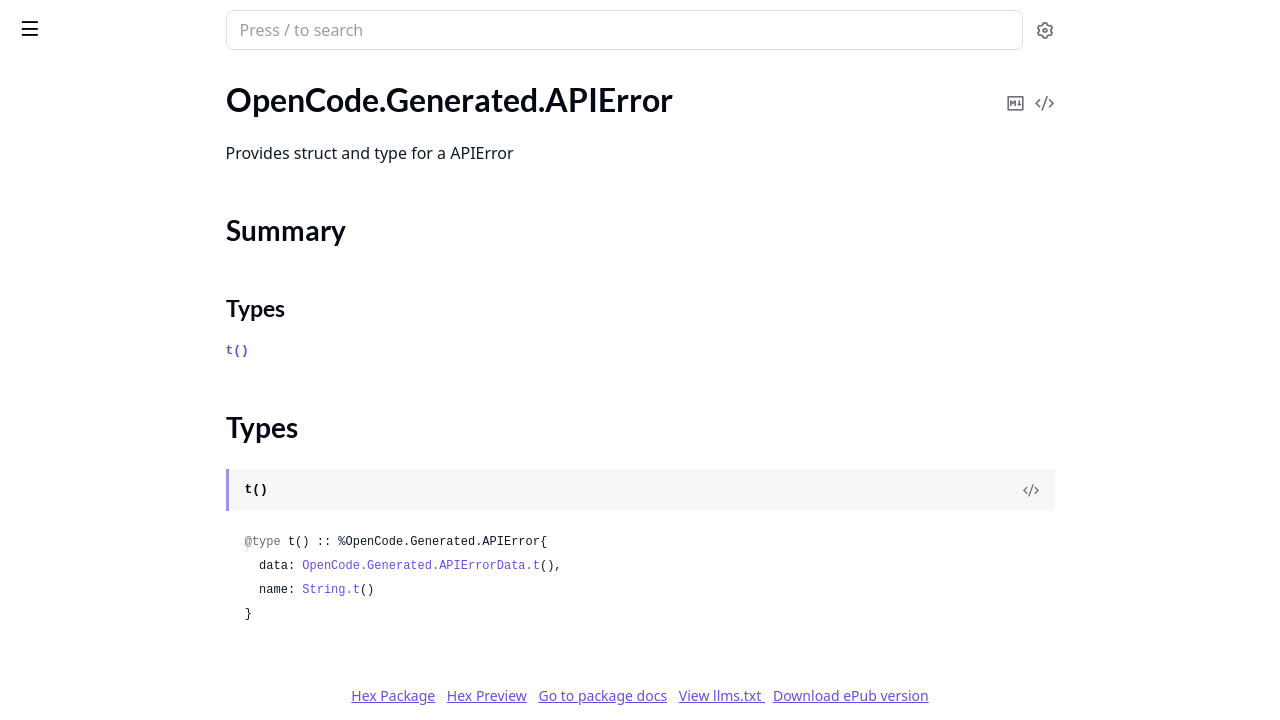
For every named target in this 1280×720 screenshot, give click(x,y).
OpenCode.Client (74, 126)
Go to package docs (752, 696)
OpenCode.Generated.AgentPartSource (142, 437)
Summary (67, 188)
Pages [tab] (36, 81)
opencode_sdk (77, 20)
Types (55, 212)
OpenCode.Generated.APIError (123, 153)
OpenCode (52, 99)
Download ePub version (1001, 695)
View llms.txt (872, 695)
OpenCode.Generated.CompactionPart (142, 680)
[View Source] (1181, 490)
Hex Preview (637, 695)
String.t (481, 590)
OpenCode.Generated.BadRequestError (142, 626)
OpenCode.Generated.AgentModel (135, 329)
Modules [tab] (120, 81)
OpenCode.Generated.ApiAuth (121, 464)
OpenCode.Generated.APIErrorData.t (571, 566)
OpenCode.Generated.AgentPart (128, 356)
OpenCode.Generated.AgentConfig (136, 302)
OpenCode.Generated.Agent (113, 275)
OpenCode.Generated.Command (128, 653)
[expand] (280, 103)
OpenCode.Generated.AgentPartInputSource (142, 410)
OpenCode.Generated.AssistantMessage (142, 491)
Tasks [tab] (219, 81)
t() (387, 350)
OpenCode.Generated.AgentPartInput (142, 383)
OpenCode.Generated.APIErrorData (140, 248)
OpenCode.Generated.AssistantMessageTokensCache (142, 599)
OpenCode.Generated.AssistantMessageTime (142, 545)
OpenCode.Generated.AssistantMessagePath (142, 518)
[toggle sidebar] (274, 28)
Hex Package (543, 695)
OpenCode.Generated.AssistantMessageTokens (142, 572)
